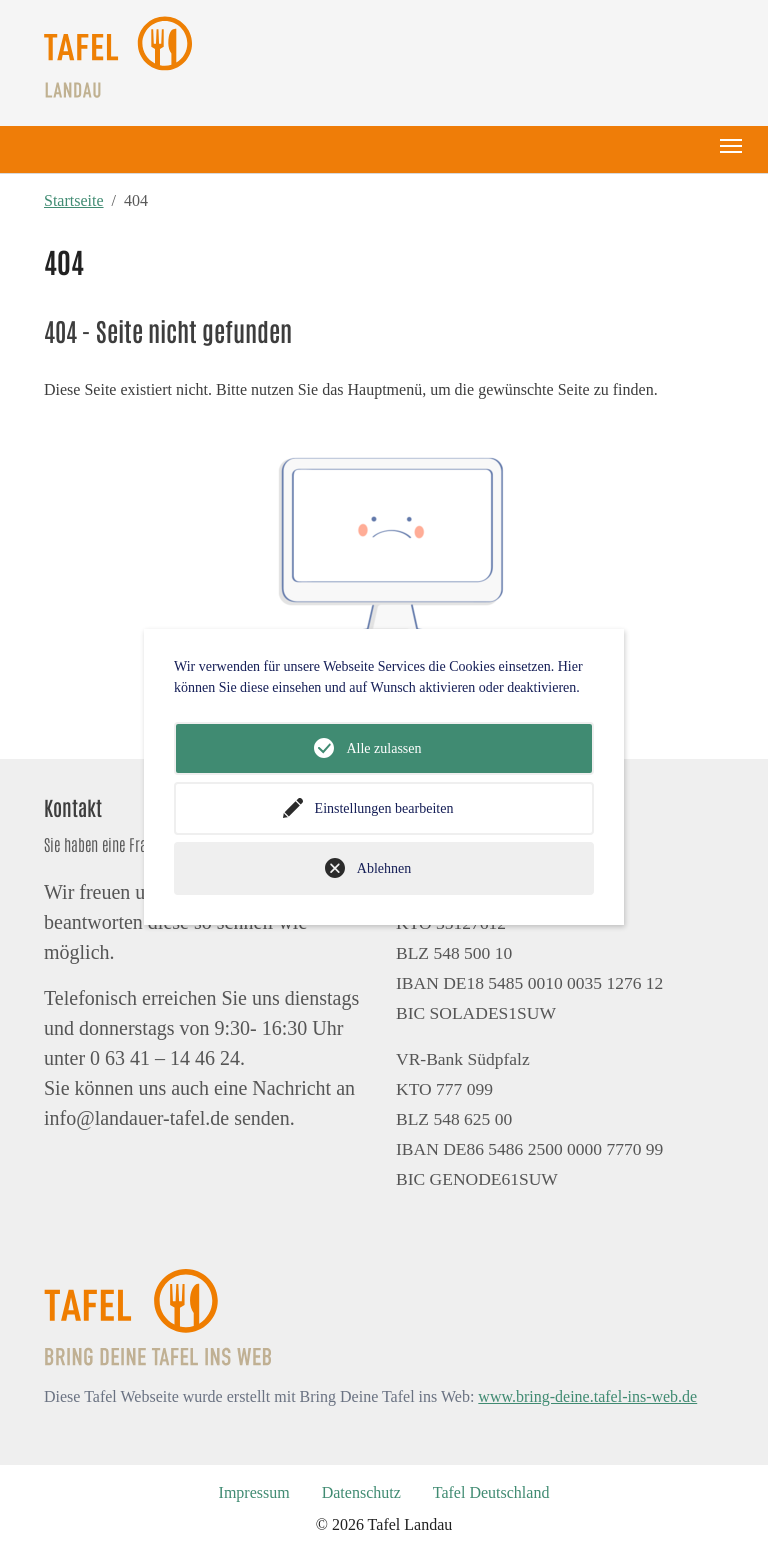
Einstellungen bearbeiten (384, 808)
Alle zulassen (383, 748)
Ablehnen (384, 868)
